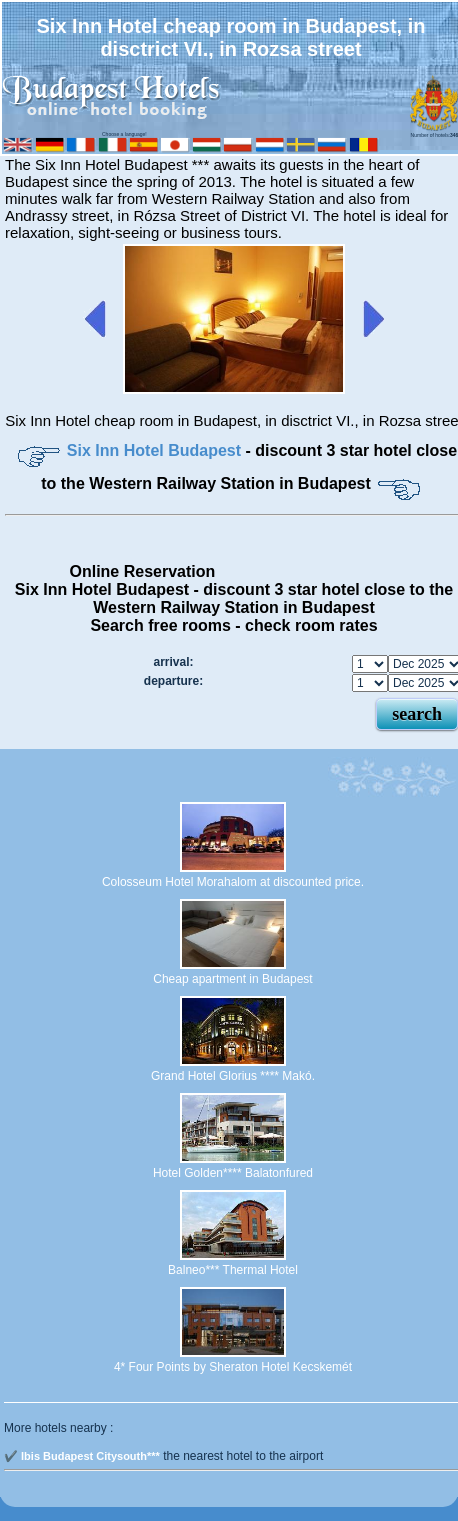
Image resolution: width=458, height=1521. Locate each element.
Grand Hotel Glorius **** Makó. (233, 1076)
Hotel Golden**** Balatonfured (233, 1173)
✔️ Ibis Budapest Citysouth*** (82, 1456)
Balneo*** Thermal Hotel (233, 1270)
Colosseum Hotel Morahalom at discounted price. (233, 882)
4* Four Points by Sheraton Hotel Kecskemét (233, 1367)
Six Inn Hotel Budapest (156, 450)
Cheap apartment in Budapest (232, 979)
